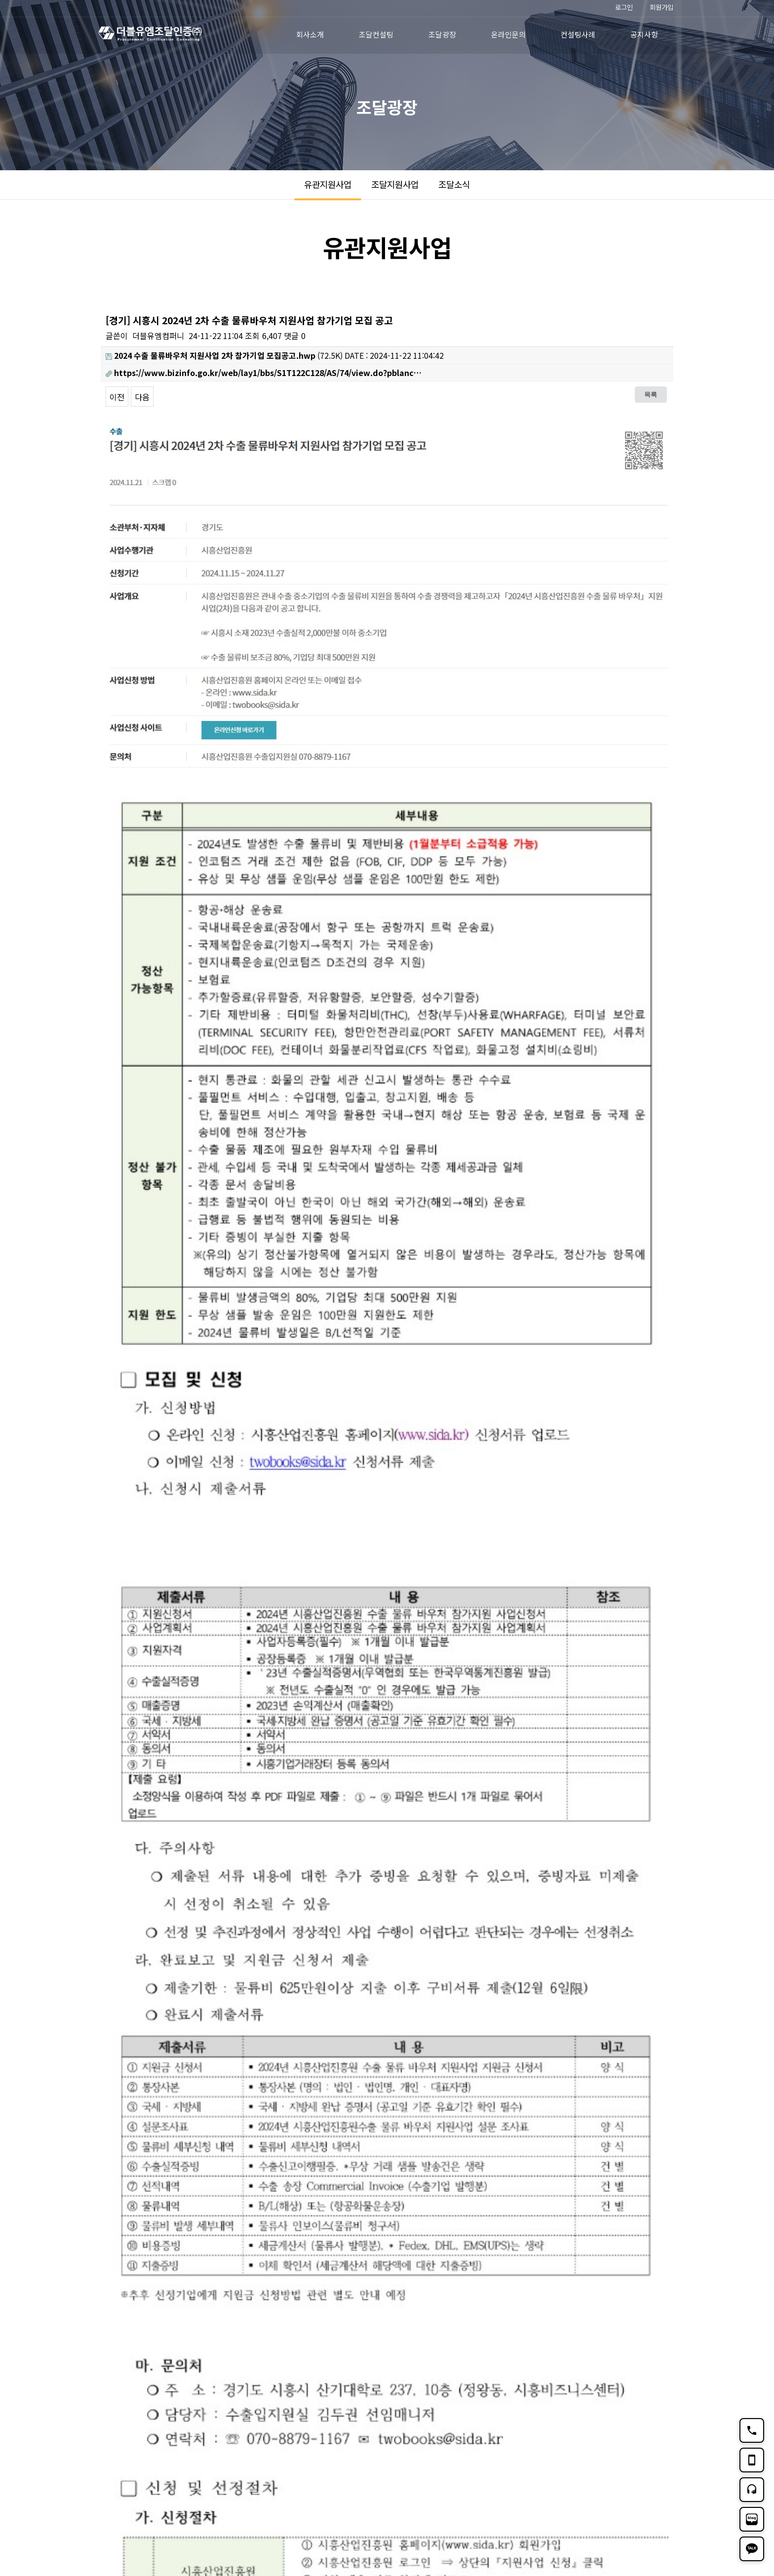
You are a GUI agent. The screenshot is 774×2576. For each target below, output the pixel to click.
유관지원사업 (327, 184)
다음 (142, 397)
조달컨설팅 (376, 34)
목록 (650, 394)
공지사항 (644, 34)
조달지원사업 (395, 184)
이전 (117, 397)
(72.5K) (224, 355)
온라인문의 (508, 34)
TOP (661, 2483)
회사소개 (310, 34)
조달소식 (454, 184)
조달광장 (442, 34)
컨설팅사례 (578, 34)
